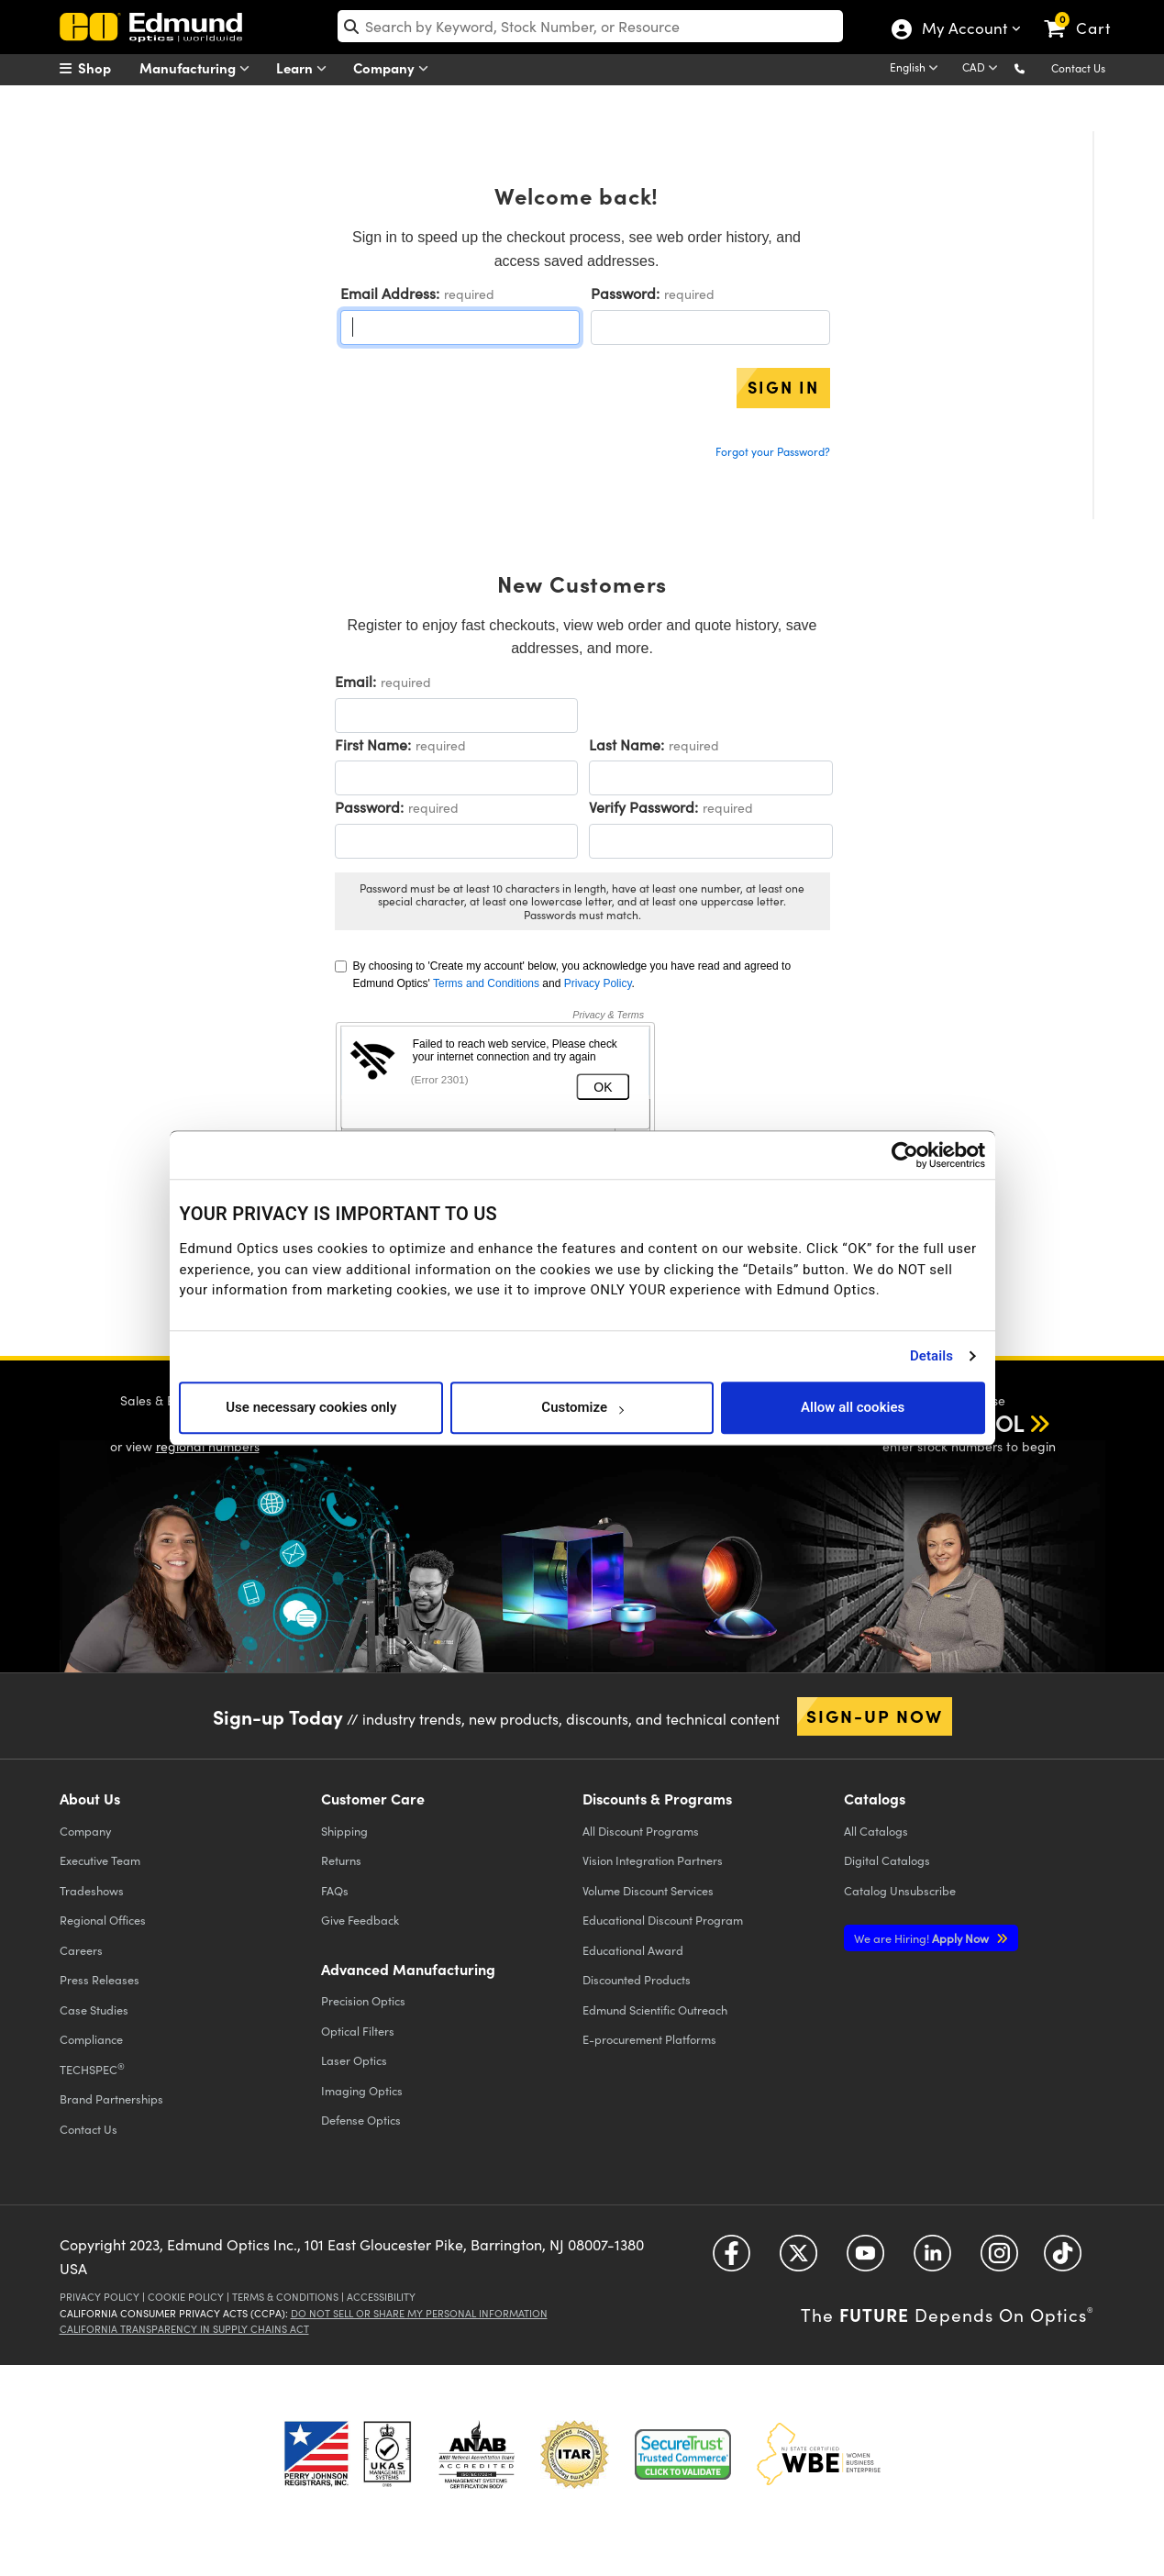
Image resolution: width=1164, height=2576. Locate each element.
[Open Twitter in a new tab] (798, 2260)
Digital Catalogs (887, 1860)
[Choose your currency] (983, 68)
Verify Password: (643, 806)
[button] (1034, 67)
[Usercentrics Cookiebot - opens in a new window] (905, 1155)
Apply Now (923, 1938)
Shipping (344, 1830)
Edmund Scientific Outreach (654, 2009)
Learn (305, 68)
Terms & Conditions (285, 2297)
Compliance (91, 2039)
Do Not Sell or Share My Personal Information (419, 2313)
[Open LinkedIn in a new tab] (932, 2260)
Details (931, 1356)
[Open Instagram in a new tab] (999, 2260)
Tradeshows (92, 1890)
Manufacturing (198, 68)
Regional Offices (103, 1919)
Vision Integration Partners (652, 1860)
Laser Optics (354, 2060)
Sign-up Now (874, 1715)
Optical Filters (357, 2030)
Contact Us (1078, 68)
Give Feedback (360, 1919)
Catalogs (876, 1830)
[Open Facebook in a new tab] (731, 2260)
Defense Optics (361, 2119)
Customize (582, 1407)
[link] (1085, 14)
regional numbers (208, 1446)
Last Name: (626, 744)
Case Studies (94, 2009)
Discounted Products (636, 1979)
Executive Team (100, 1860)
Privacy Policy (598, 983)
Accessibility (381, 2297)
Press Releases (99, 1979)
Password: (625, 293)
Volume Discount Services (648, 1890)
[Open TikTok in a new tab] (1062, 2260)
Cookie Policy (186, 2297)
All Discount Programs (640, 1830)
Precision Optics (363, 2000)
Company (395, 68)
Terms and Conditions (486, 983)
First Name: (373, 744)
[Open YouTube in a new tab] (865, 2260)
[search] (590, 26)
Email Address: (389, 293)
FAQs (335, 1890)
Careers (81, 1950)
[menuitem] (105, 68)
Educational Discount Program (662, 1919)
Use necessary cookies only (311, 1407)
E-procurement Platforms (649, 2039)
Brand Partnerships (111, 2098)
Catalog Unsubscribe (900, 1890)
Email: (355, 681)
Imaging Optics (362, 2090)
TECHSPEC (92, 2068)
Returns (341, 1860)
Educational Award (632, 1950)
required (469, 294)
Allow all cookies (852, 1407)
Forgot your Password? (772, 451)
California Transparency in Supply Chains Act (184, 2329)
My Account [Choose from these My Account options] (963, 30)
